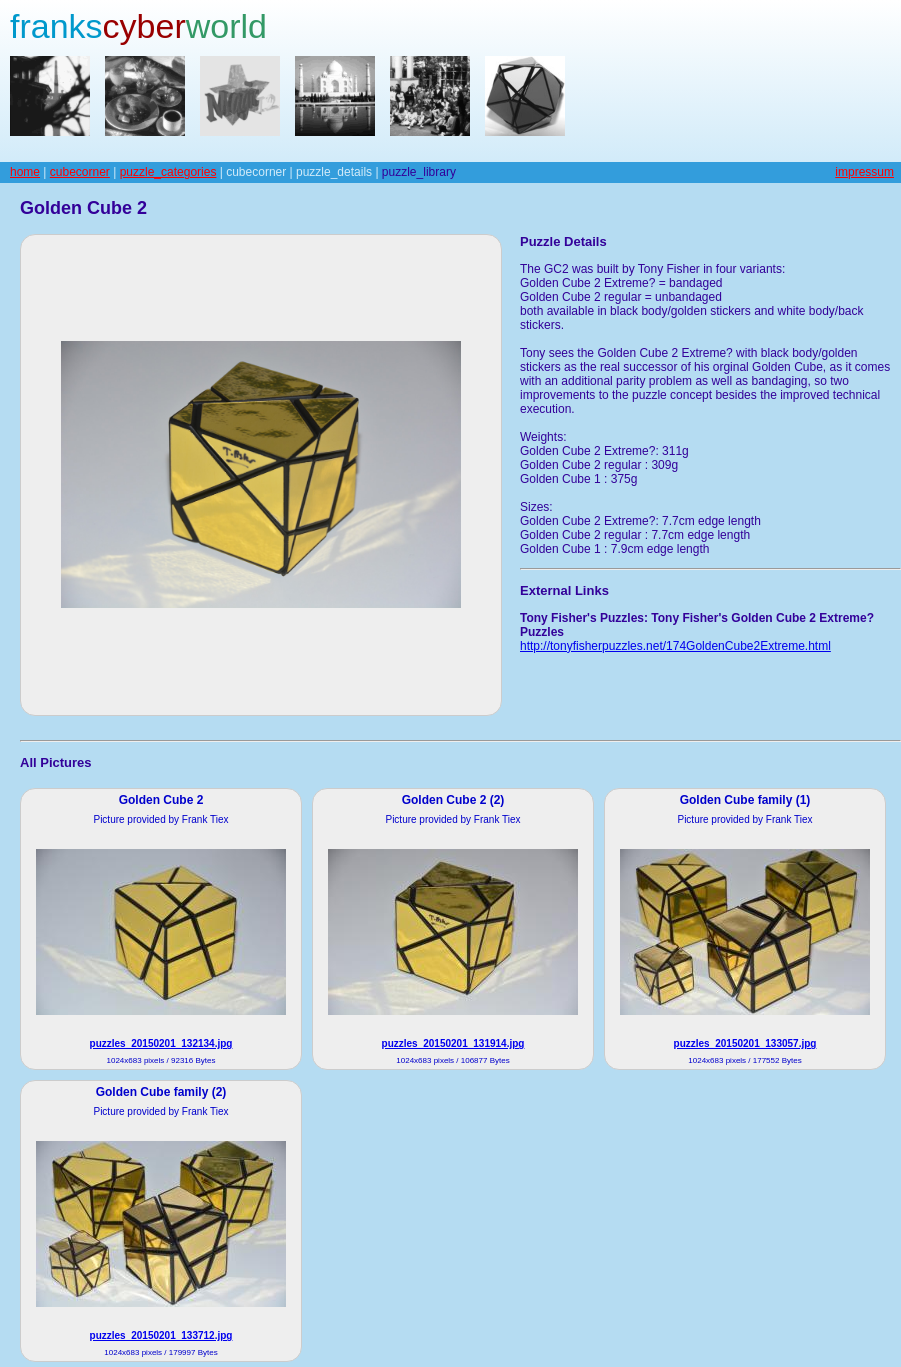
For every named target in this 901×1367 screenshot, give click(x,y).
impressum (864, 172)
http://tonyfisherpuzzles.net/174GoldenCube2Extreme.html (675, 646)
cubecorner (80, 172)
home (25, 172)
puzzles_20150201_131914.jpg (453, 1043)
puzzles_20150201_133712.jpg (161, 1335)
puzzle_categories (168, 172)
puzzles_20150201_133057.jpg (745, 1043)
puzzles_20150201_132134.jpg (161, 1043)
